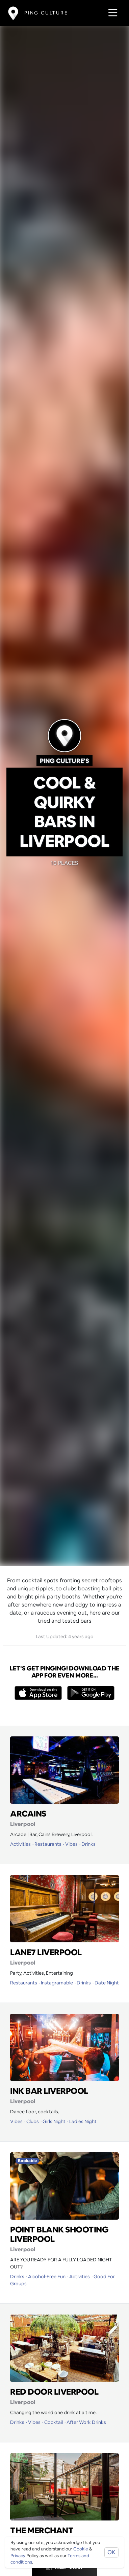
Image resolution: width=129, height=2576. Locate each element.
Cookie (80, 2549)
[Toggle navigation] (111, 13)
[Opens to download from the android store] (90, 1693)
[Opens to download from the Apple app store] (38, 1693)
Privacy (17, 2556)
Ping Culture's (64, 761)
